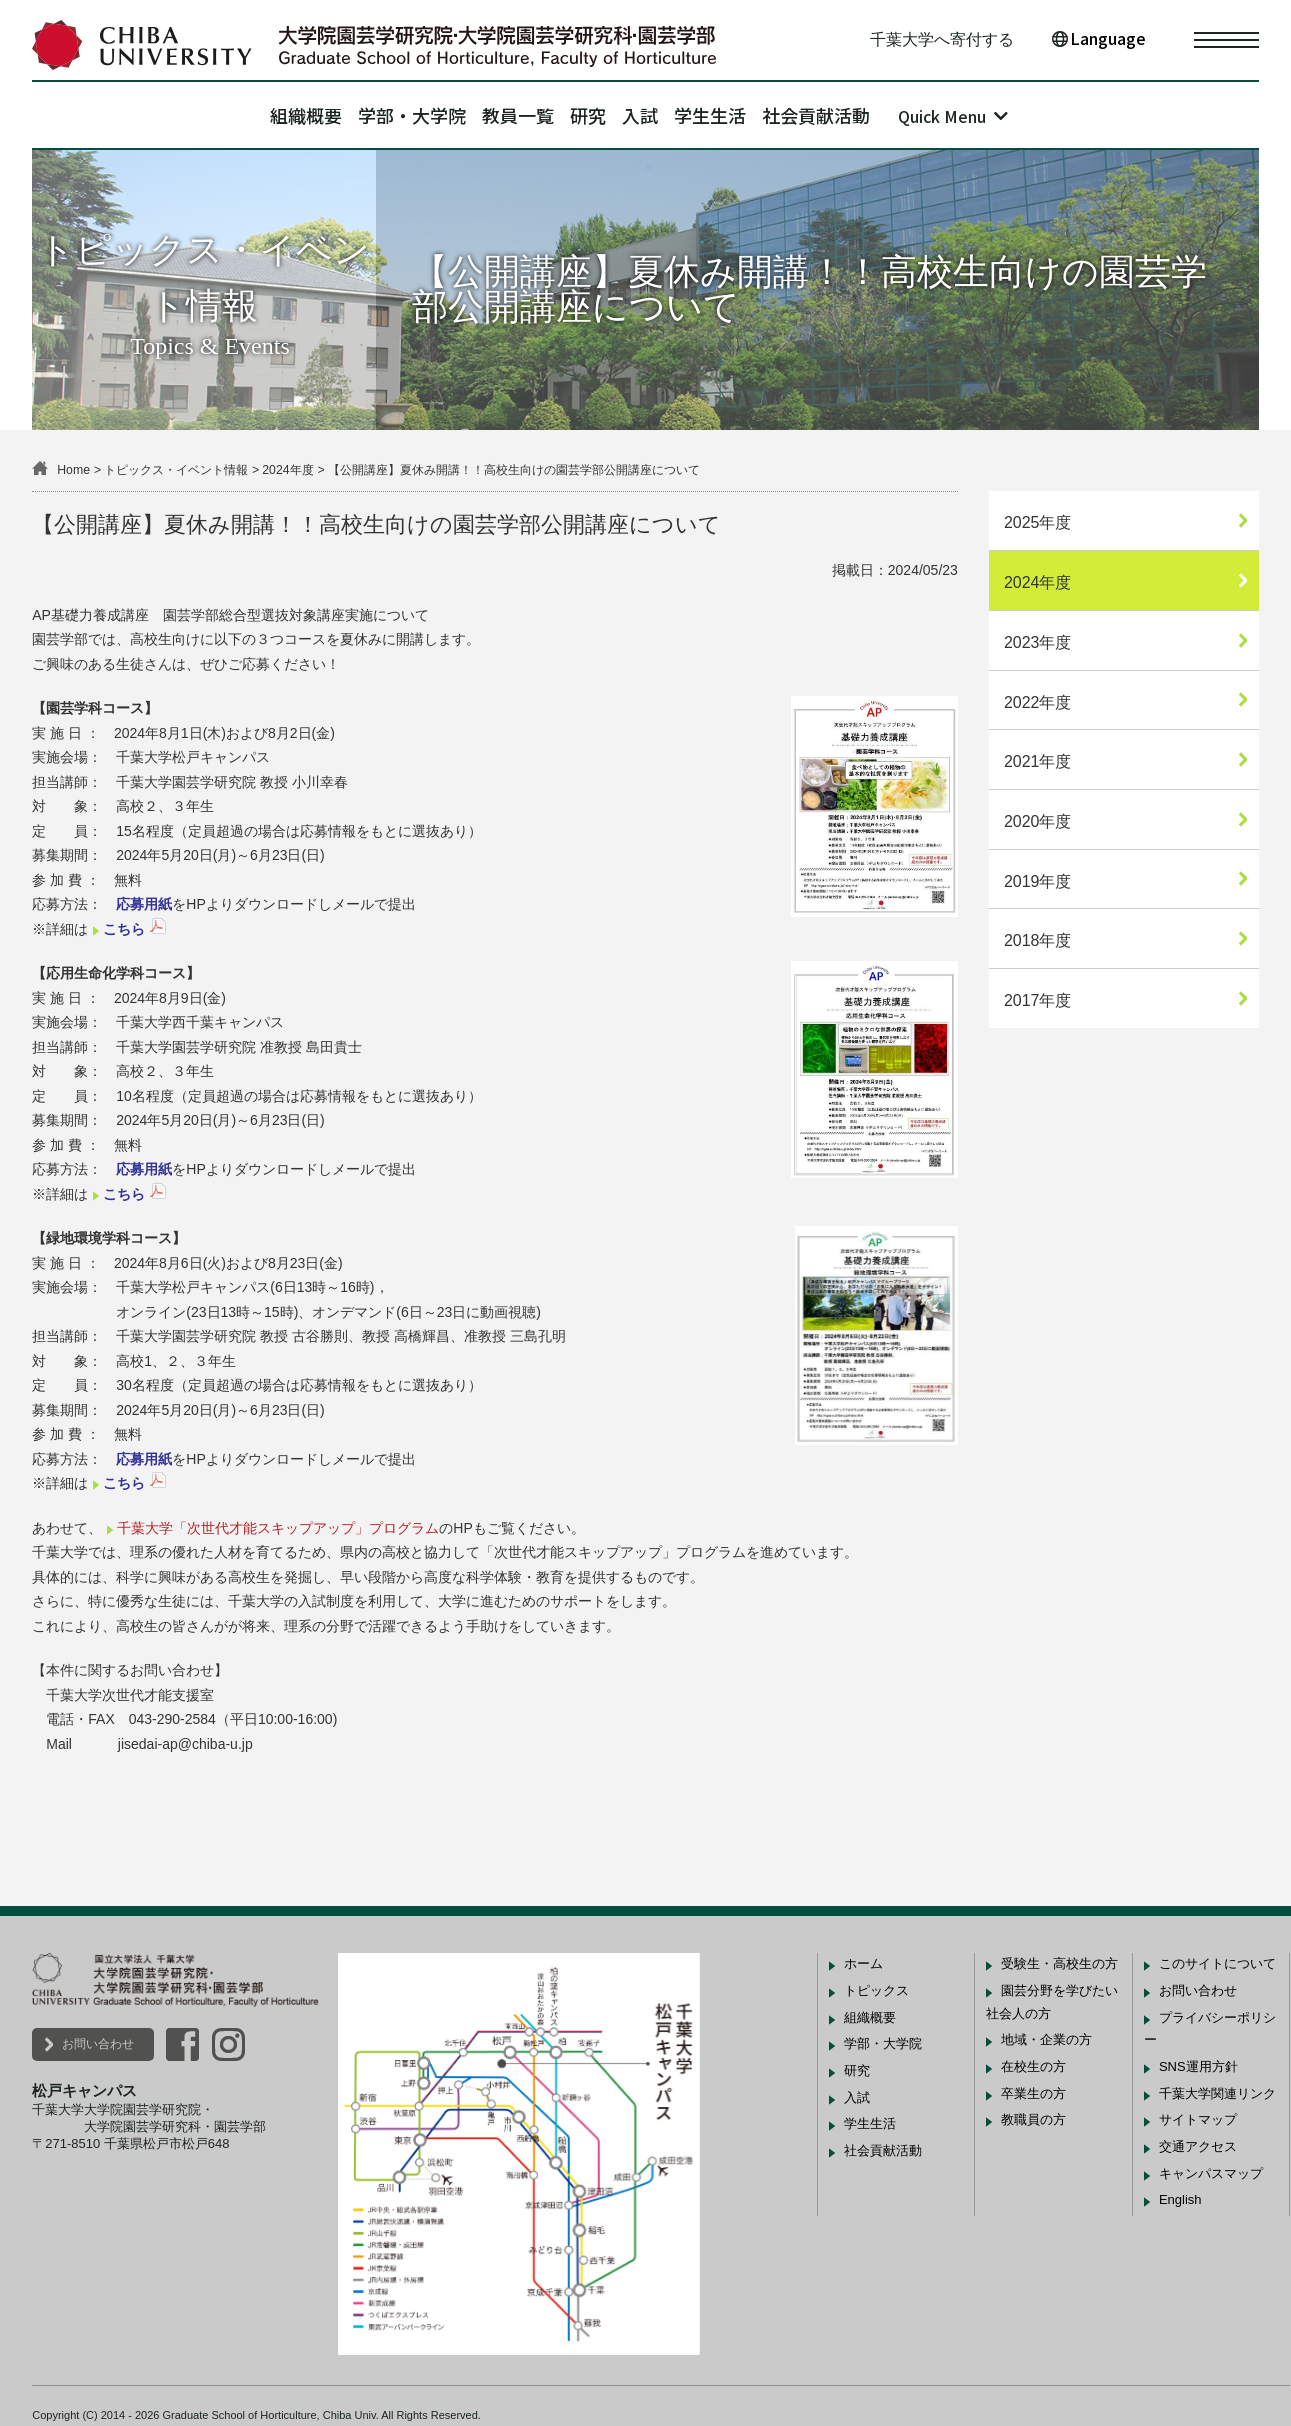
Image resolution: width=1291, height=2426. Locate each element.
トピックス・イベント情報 (176, 470)
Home (73, 470)
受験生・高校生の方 (1059, 1963)
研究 (588, 115)
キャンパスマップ (1211, 2173)
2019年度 (1038, 881)
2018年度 (1038, 940)
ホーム (863, 1963)
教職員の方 (1033, 2119)
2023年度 (1038, 642)
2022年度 (1038, 702)
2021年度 (1038, 761)
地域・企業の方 (1046, 2039)
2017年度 (1038, 1000)
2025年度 (1038, 522)
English (1180, 2199)
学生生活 (760, 115)
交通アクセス (1198, 2146)
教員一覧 (493, 115)
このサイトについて (1217, 1963)
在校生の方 (1033, 2066)
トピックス (876, 1990)
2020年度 (1038, 821)
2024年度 (287, 470)
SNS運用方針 (1198, 2066)
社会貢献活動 (892, 115)
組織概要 (230, 115)
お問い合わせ (98, 2044)
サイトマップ (1198, 2119)
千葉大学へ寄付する (942, 39)
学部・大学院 (361, 115)
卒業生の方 (1033, 2093)
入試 (665, 115)
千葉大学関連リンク (1217, 2093)
